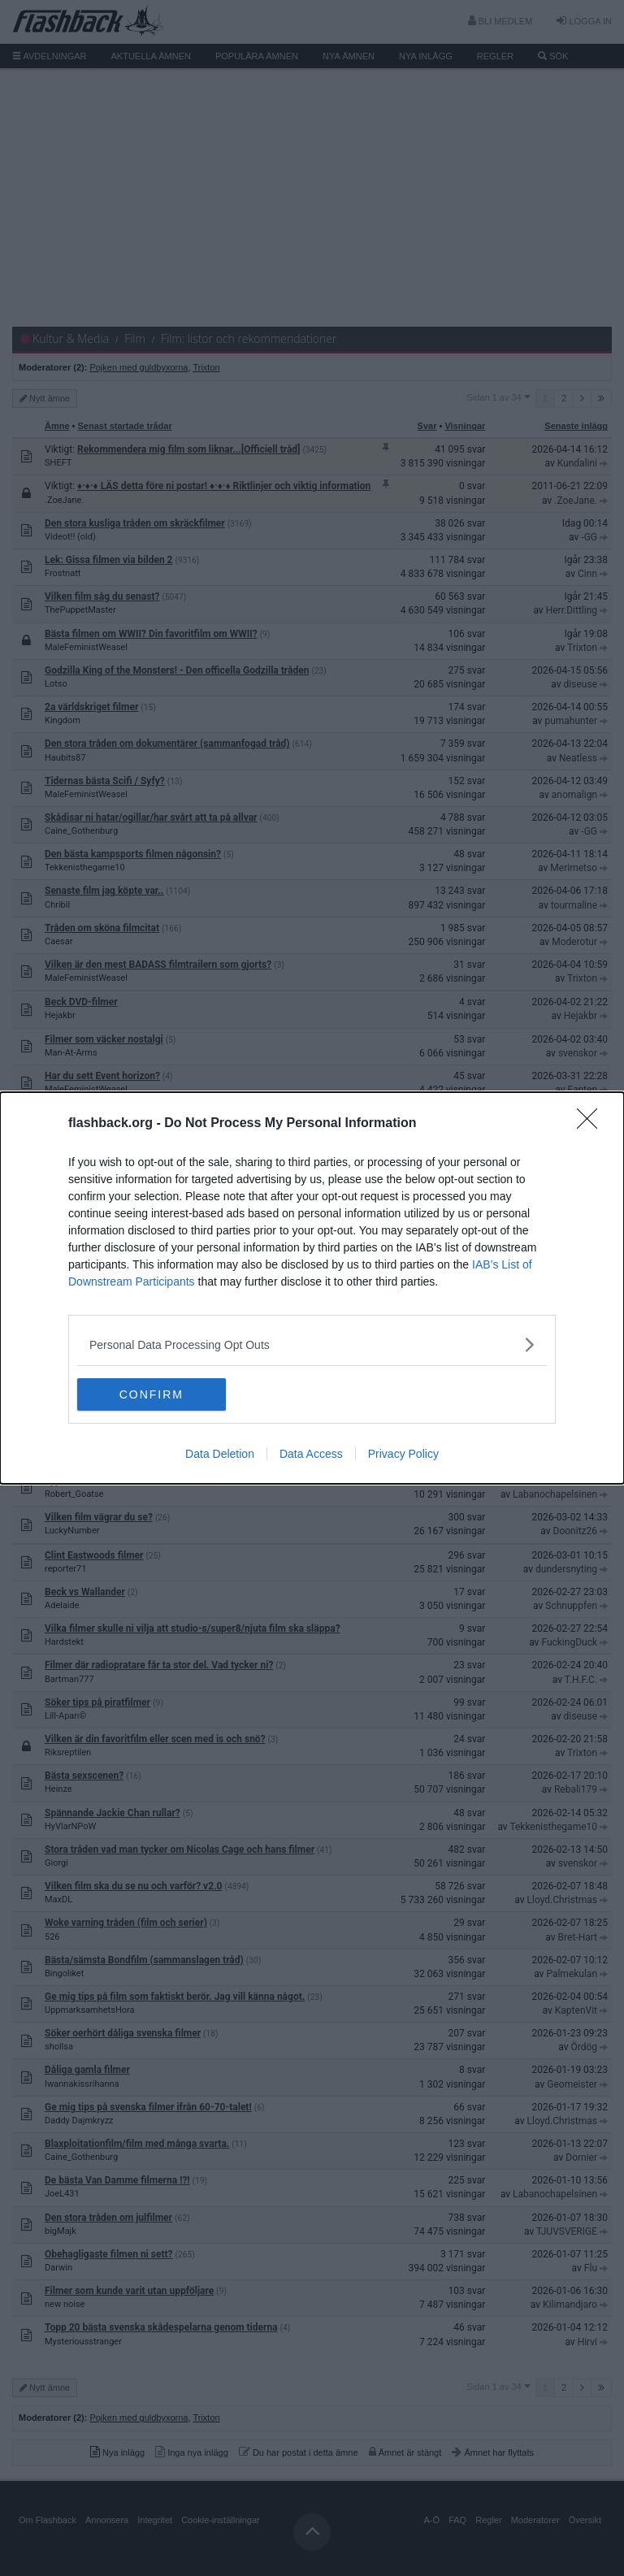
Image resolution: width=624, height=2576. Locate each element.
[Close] (592, 1123)
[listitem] (312, 1344)
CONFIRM (154, 1394)
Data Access (311, 1453)
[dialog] (312, 1288)
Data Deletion (219, 1453)
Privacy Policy (403, 1453)
